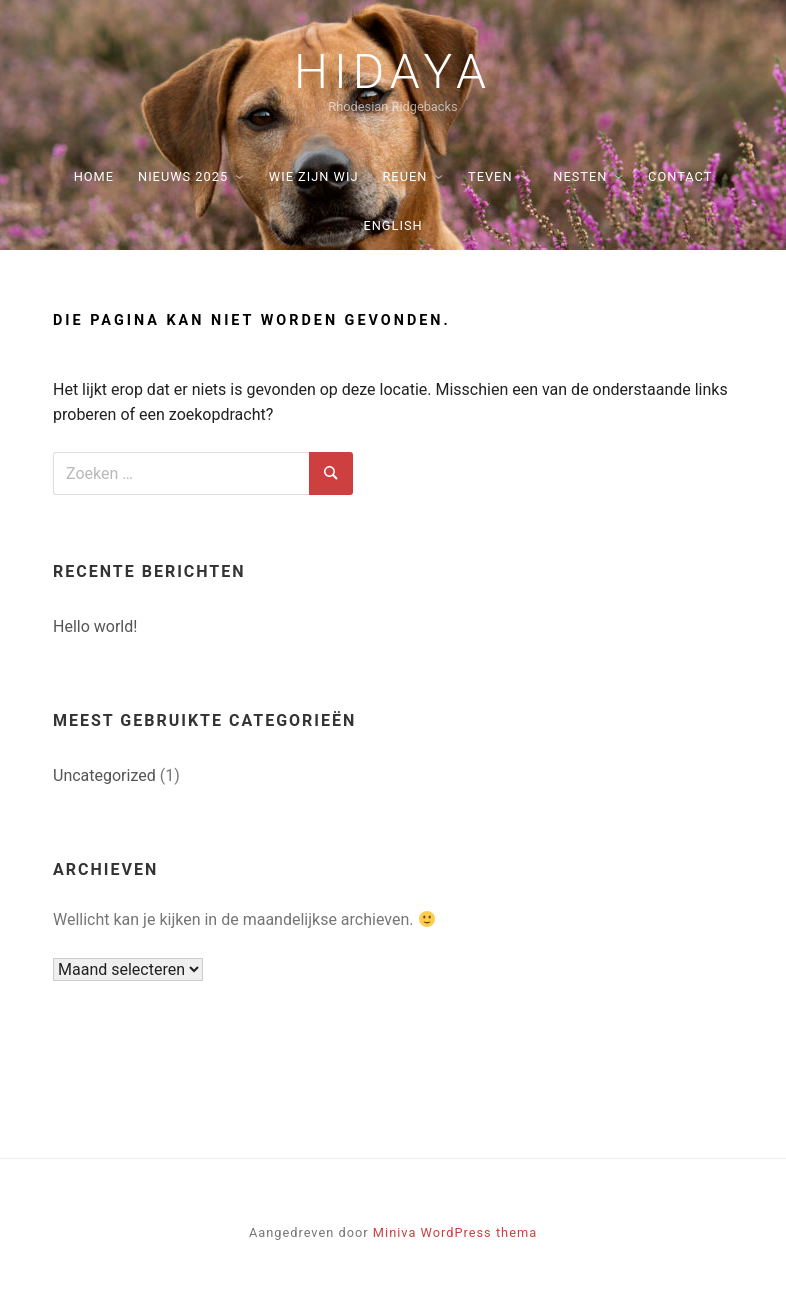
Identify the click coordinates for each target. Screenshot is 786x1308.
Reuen (404, 176)
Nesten (580, 176)
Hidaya (393, 72)
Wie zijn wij (314, 176)
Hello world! (95, 626)
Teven (490, 176)
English (392, 225)
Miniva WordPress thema (455, 1232)
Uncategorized (104, 775)
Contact (680, 176)
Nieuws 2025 (183, 176)
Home (94, 176)
